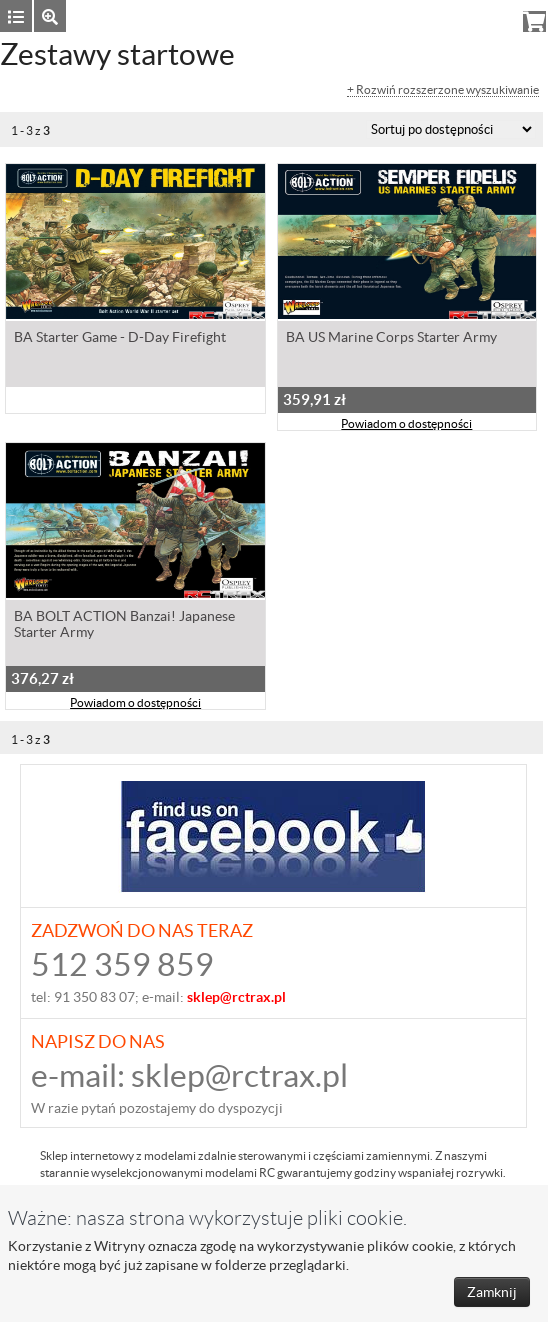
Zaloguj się (391, 15)
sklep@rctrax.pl (239, 1075)
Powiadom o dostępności (406, 423)
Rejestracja (473, 15)
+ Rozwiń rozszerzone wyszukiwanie (443, 90)
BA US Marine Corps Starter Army (391, 337)
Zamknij (492, 1292)
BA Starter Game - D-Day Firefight (120, 337)
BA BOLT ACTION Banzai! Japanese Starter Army (124, 624)
